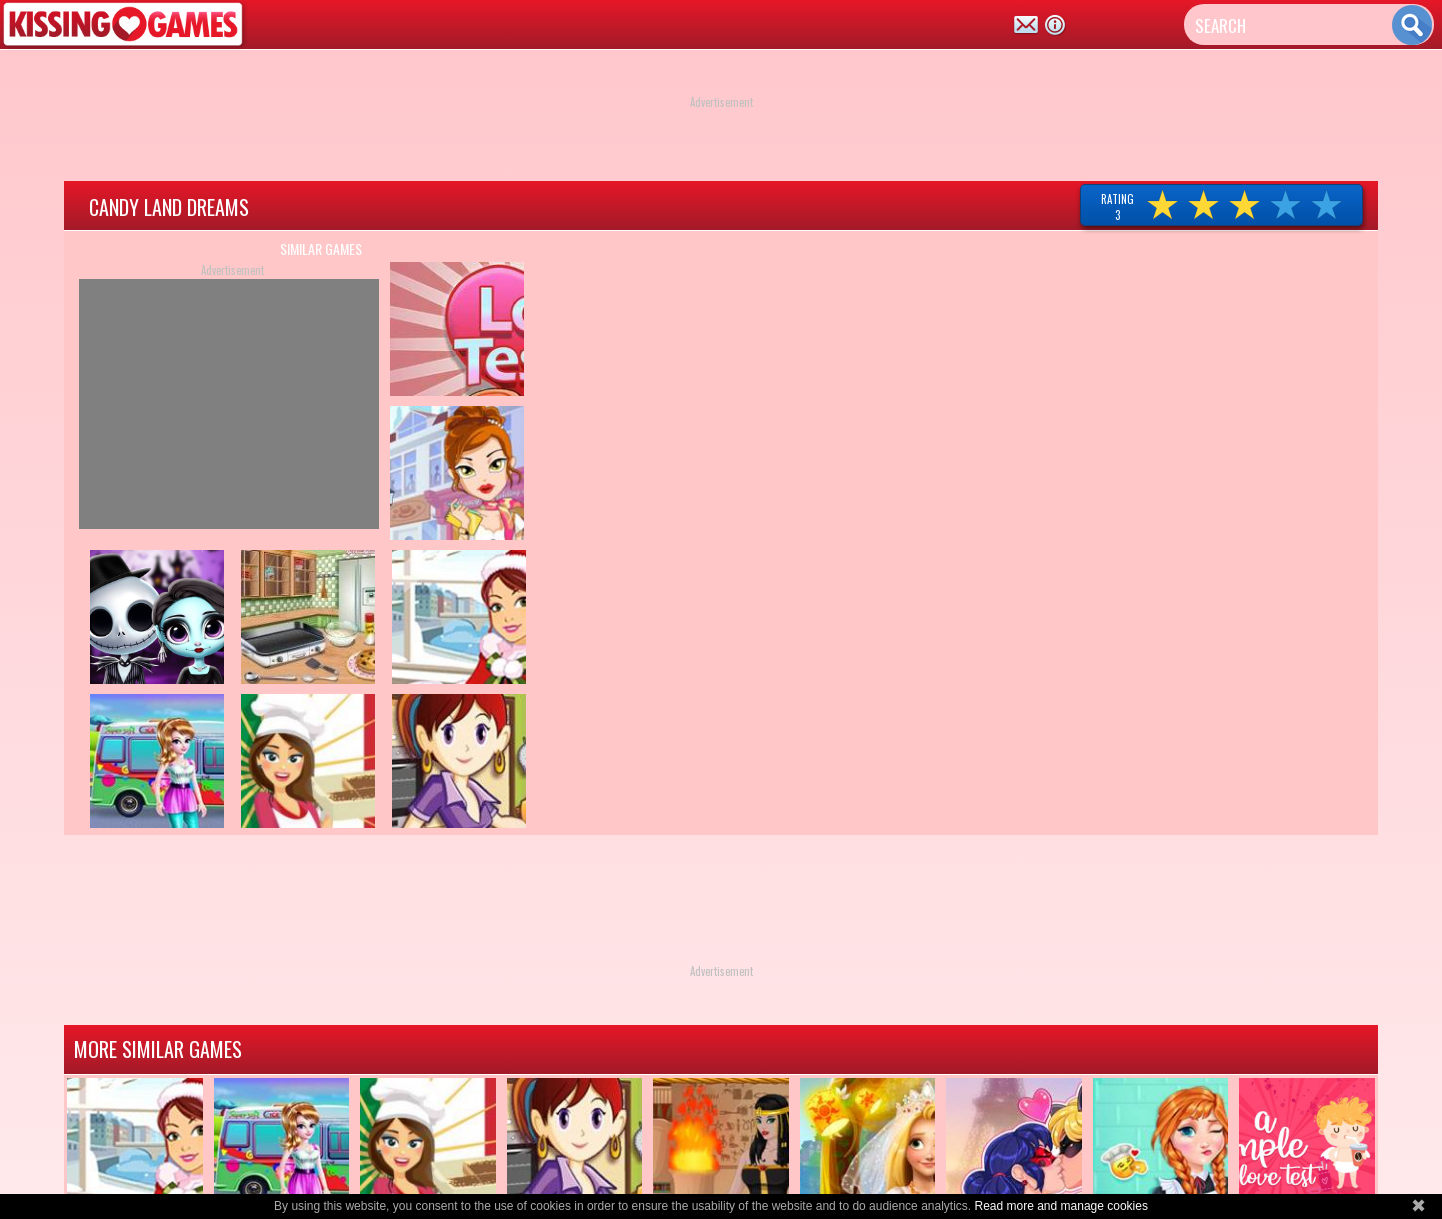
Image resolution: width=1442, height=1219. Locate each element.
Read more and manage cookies (1060, 1206)
